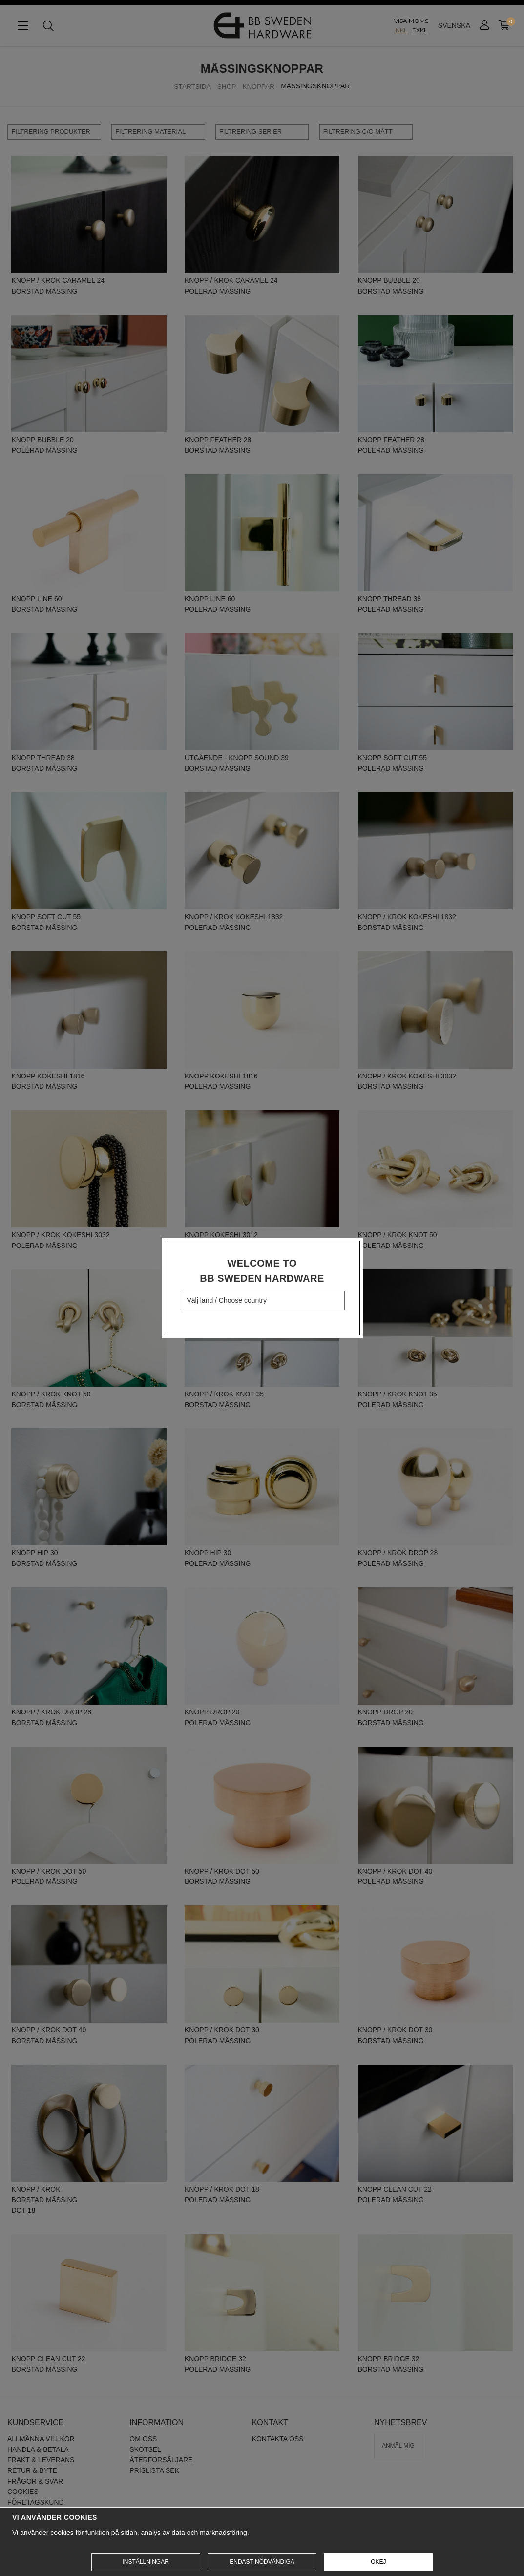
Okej (378, 2561)
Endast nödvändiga (262, 2561)
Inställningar (145, 2561)
